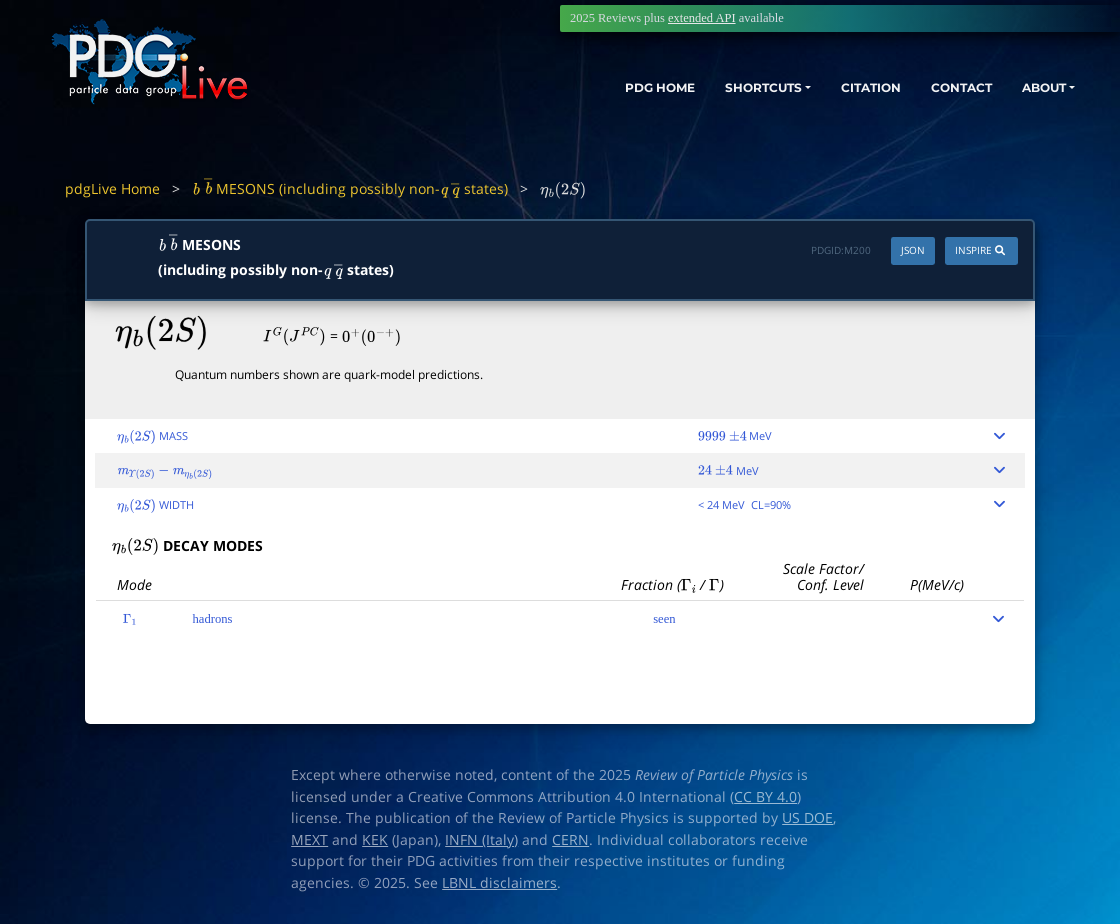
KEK (375, 840)
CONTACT (939, 87)
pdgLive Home (112, 188)
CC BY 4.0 (765, 797)
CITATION (835, 87)
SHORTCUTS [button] (708, 87)
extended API (702, 18)
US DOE (807, 818)
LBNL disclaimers (499, 883)
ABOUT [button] (1035, 87)
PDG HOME (586, 87)
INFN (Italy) (481, 840)
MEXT (309, 840)
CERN (570, 840)
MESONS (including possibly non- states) (350, 188)
